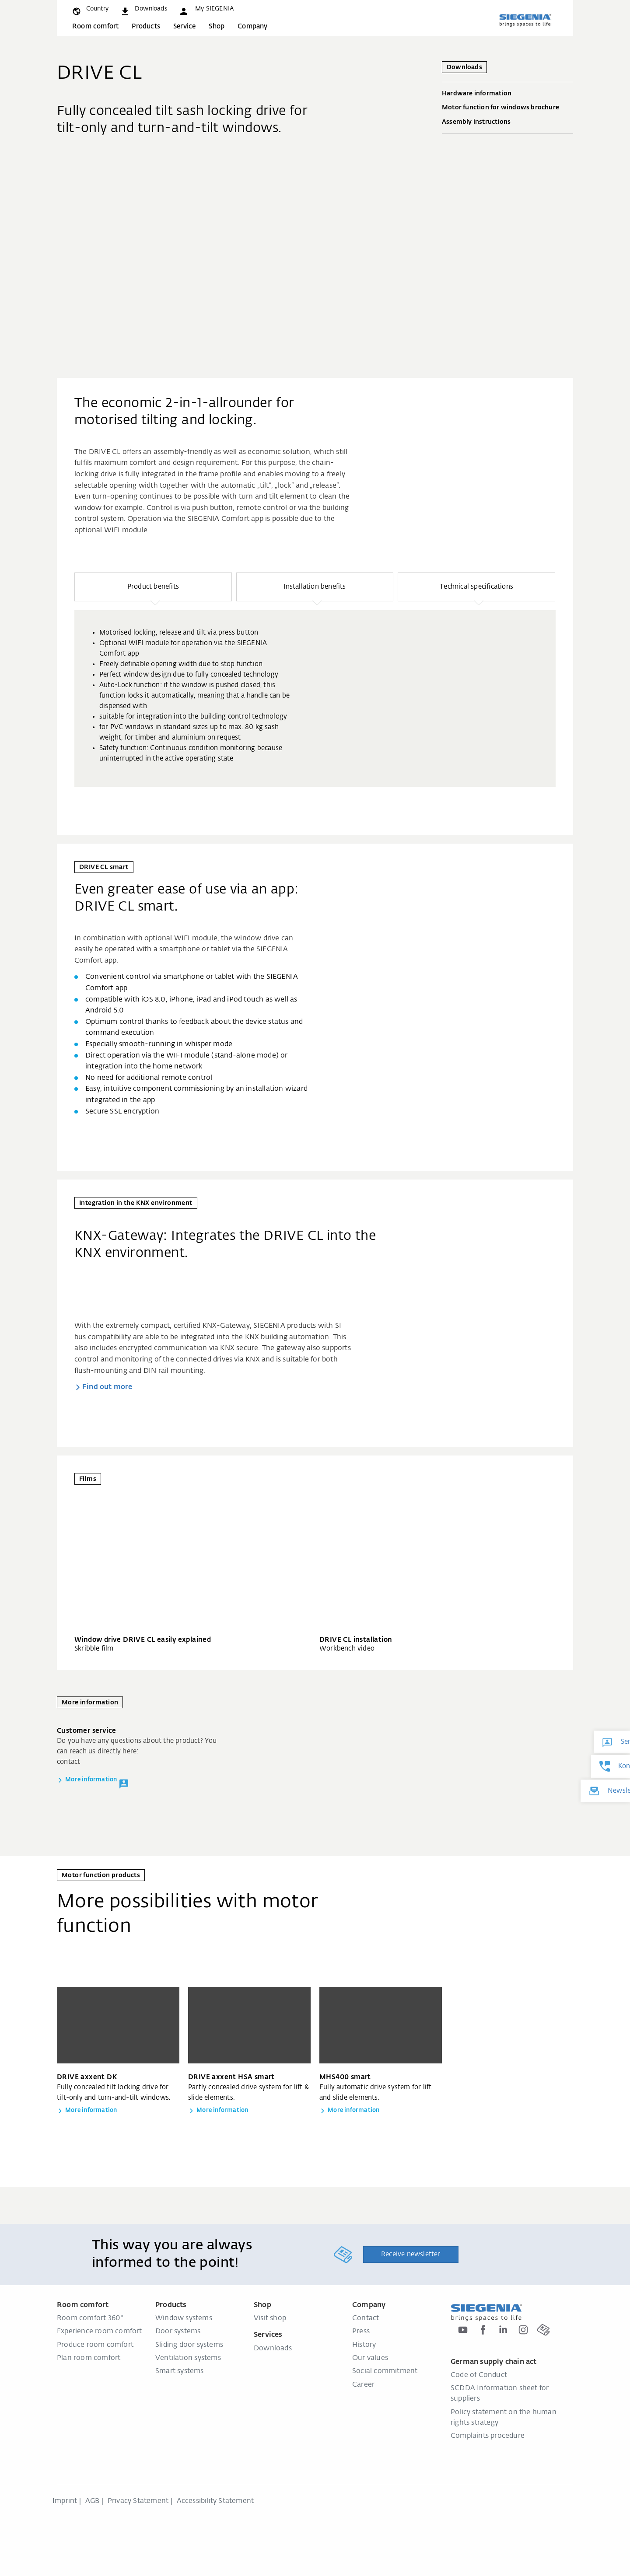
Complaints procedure (488, 2436)
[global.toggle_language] (90, 8)
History (364, 2345)
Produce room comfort (95, 2345)
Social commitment (384, 2371)
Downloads (273, 2348)
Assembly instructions (507, 122)
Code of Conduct (479, 2375)
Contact (365, 2318)
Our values (370, 2358)
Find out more (108, 1387)
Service (184, 26)
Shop (216, 26)
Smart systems (179, 2371)
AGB (92, 2501)
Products (146, 26)
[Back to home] (525, 20)
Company (252, 26)
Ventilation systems (188, 2358)
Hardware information (507, 94)
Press (361, 2331)
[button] (206, 8)
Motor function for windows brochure (507, 108)
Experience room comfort (99, 2331)
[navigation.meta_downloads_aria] (143, 8)
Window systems (183, 2318)
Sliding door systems (189, 2345)
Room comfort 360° (90, 2318)
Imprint (64, 2501)
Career (363, 2384)
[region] (315, 679)
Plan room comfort (88, 2358)
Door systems (177, 2331)
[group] (315, 698)
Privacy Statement (138, 2501)
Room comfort (95, 26)
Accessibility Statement (215, 2501)
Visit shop (270, 2318)
